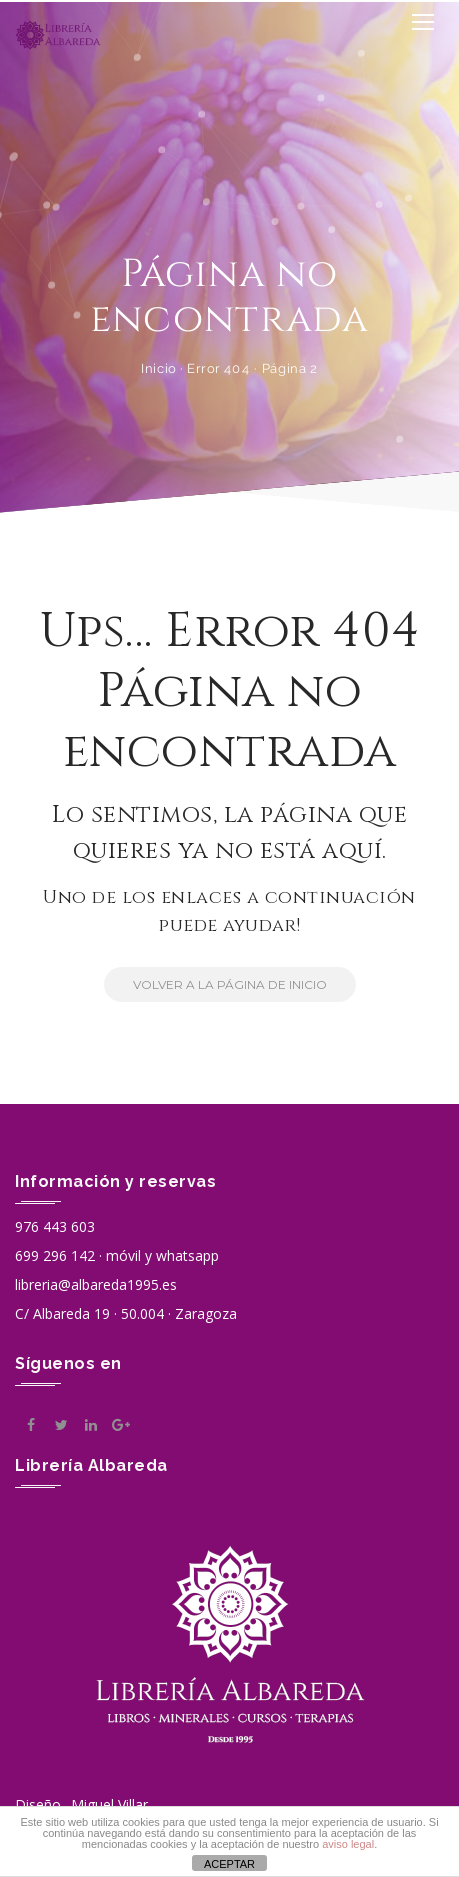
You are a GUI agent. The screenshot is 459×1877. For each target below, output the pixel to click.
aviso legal (348, 1844)
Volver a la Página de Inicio (215, 984)
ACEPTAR (229, 1864)
